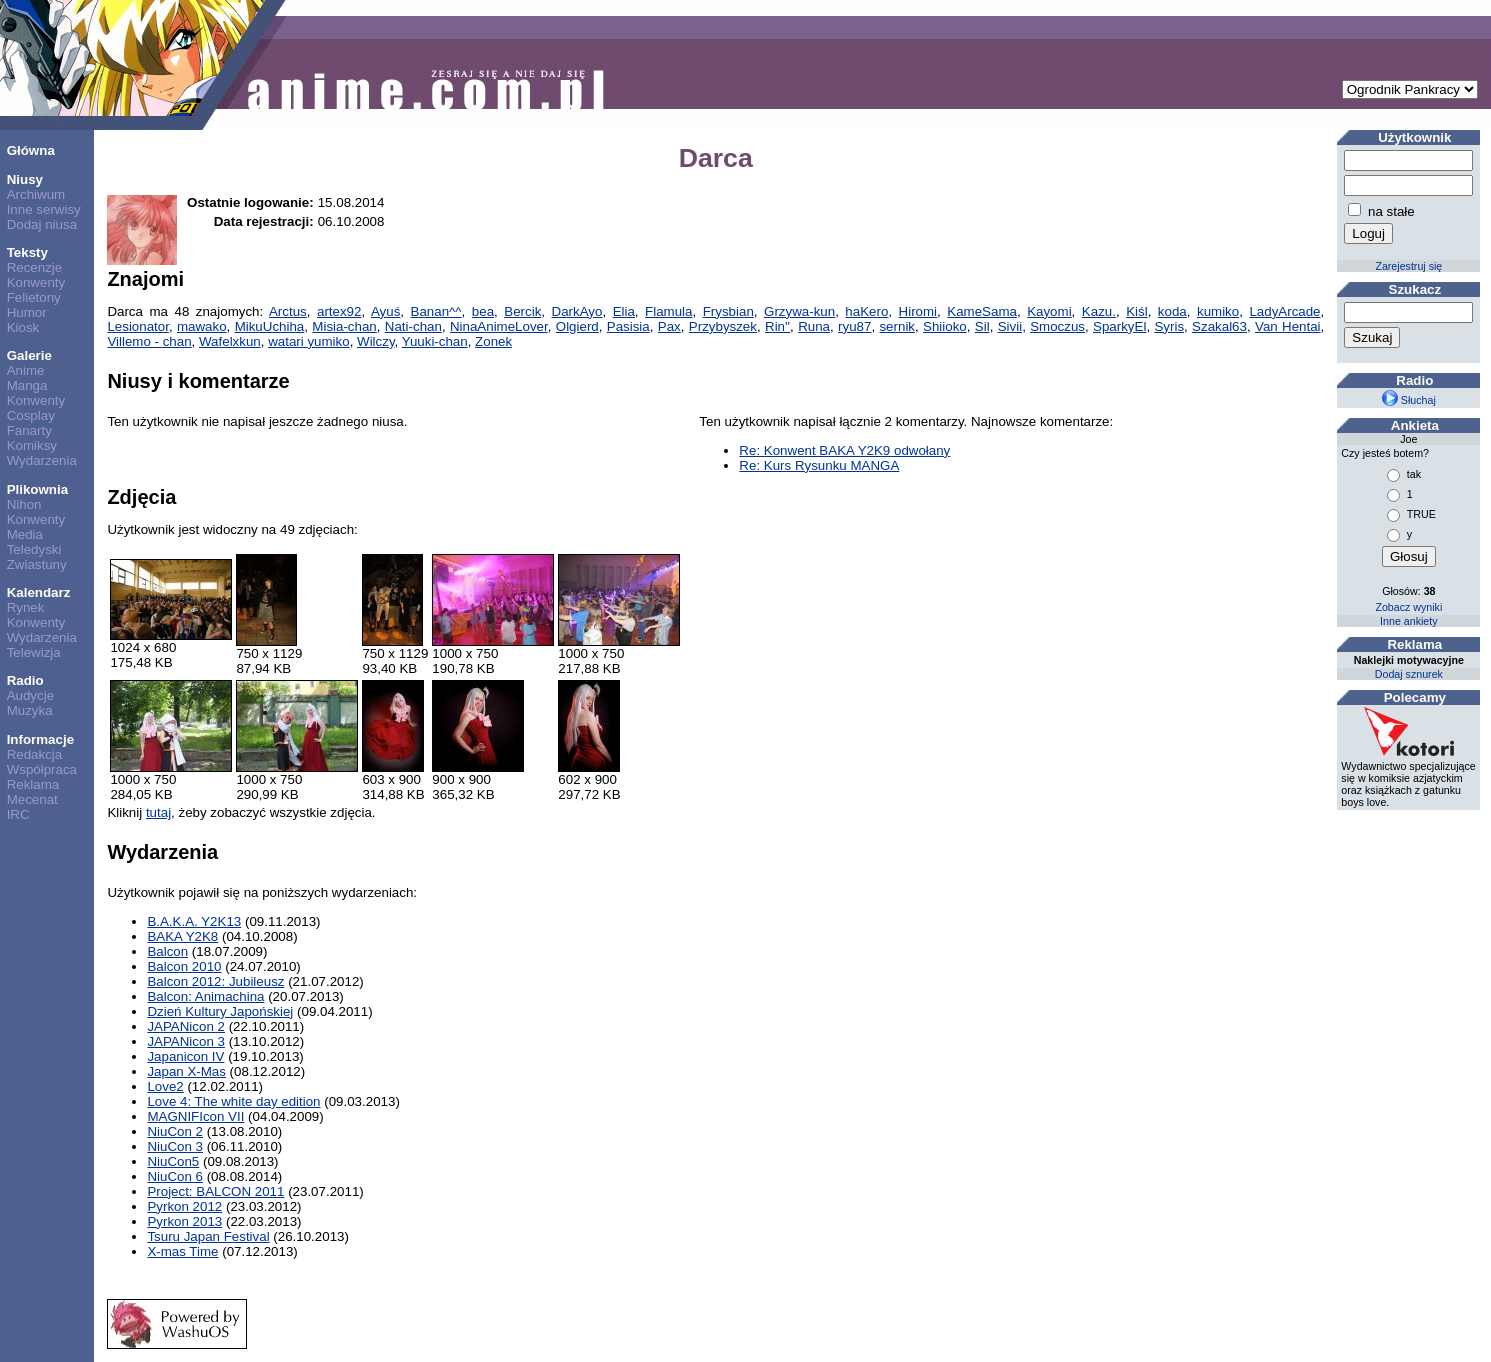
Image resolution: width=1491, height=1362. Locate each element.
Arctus (288, 311)
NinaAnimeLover (499, 326)
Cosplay (31, 415)
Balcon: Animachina (205, 996)
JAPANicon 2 (186, 1026)
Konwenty (36, 282)
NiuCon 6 (175, 1176)
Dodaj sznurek (1409, 674)
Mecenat (32, 799)
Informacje (40, 739)
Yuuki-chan (435, 341)
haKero (866, 311)
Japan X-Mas (186, 1071)
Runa (814, 326)
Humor (27, 312)
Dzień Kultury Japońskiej (220, 1011)
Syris (1169, 326)
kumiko (1218, 311)
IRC (18, 814)
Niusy (25, 179)
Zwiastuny (37, 564)
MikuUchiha (270, 326)
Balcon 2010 (184, 966)
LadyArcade (1284, 311)
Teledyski (34, 549)
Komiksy (32, 445)
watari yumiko (308, 341)
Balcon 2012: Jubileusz (215, 981)
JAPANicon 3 (186, 1041)
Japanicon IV (185, 1056)
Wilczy (376, 341)
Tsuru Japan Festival (208, 1236)
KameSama (982, 311)
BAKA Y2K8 (182, 936)
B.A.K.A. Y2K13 (194, 921)
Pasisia (628, 326)
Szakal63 (1219, 326)
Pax (669, 326)
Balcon (167, 951)
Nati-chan (413, 326)
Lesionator (138, 326)
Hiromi (918, 311)
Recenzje (35, 267)
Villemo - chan (149, 341)
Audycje (30, 695)
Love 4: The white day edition (233, 1101)
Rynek (26, 607)
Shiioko (945, 326)
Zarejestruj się (1408, 266)
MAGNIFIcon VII (195, 1116)
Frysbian (728, 311)
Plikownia (37, 489)
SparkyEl (1119, 326)
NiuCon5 (173, 1161)
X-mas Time (182, 1251)
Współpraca (42, 769)
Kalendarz (39, 592)
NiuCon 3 (175, 1146)
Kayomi (1049, 311)
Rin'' (777, 326)
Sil (982, 326)
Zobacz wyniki (1408, 607)
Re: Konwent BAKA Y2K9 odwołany (844, 450)
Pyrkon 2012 (184, 1206)
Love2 (165, 1086)
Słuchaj (1409, 400)
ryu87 (854, 326)
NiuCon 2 (175, 1131)
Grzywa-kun (799, 311)
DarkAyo (577, 311)
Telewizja (34, 652)
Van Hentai (1288, 326)
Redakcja (35, 754)
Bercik (522, 311)
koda (1172, 311)
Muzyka (30, 710)
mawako (202, 326)
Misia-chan (344, 326)
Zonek (493, 341)
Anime (26, 370)
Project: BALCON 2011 (215, 1191)
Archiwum (36, 194)
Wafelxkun (230, 341)
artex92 (339, 311)
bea (483, 311)
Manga (27, 385)
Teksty (27, 252)
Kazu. (1099, 311)
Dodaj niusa (42, 224)
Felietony (34, 297)
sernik (897, 326)
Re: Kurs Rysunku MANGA (819, 465)
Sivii (1010, 326)
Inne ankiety (1408, 621)
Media (25, 534)
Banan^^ (436, 311)
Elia (624, 311)
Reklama (33, 784)
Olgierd (577, 326)
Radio (25, 680)
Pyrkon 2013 (184, 1221)
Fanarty (29, 430)
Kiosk (23, 327)
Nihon (24, 504)
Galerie (29, 355)
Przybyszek (723, 326)
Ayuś (385, 311)
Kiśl (1136, 311)
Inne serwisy (44, 209)
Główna (31, 150)
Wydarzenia (42, 460)
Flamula (668, 311)
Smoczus (1057, 326)
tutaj (158, 812)
